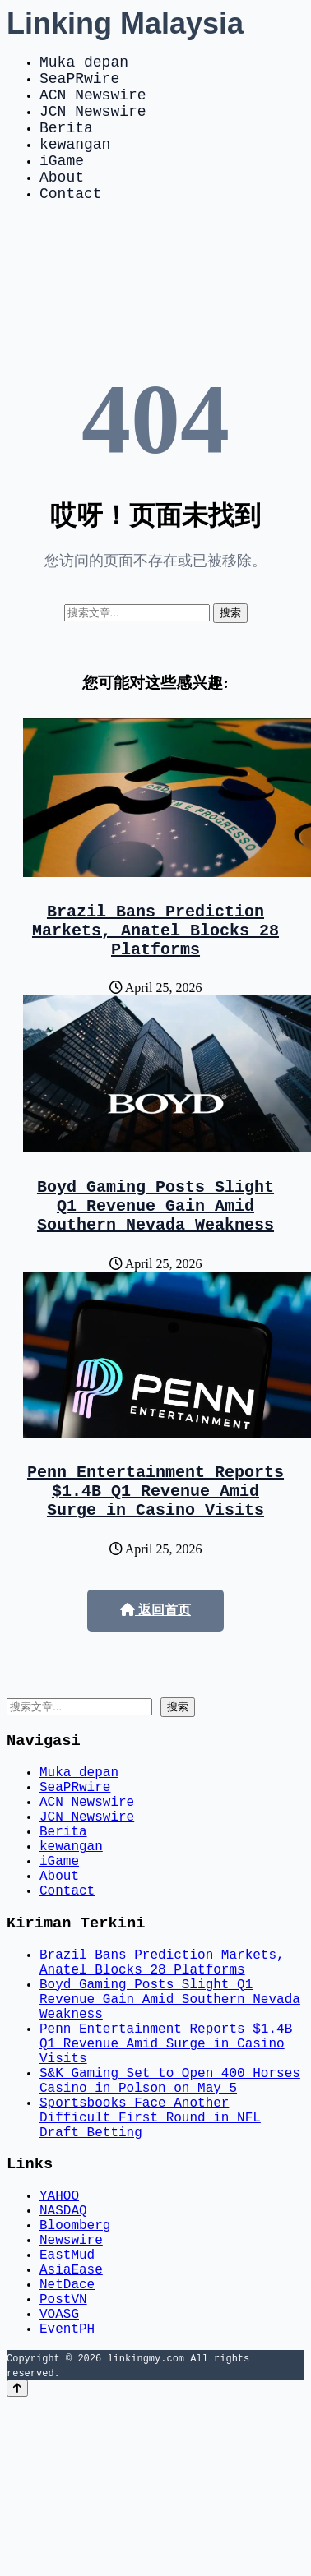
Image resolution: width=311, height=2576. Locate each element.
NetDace (67, 2446)
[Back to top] (17, 2560)
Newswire (71, 2392)
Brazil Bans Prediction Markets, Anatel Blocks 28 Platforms (155, 965)
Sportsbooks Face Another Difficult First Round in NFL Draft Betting (150, 2250)
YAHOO (59, 2338)
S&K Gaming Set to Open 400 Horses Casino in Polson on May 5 (169, 2205)
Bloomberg (74, 2374)
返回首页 (155, 1669)
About (61, 202)
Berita (66, 143)
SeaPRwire (79, 84)
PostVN (63, 2464)
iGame (61, 182)
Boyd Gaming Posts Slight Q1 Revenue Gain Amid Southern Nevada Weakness (155, 1250)
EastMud (67, 2410)
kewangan (74, 163)
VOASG (59, 2482)
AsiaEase (71, 2428)
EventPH (67, 2500)
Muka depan (83, 64)
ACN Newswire (92, 103)
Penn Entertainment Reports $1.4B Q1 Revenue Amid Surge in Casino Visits (155, 1545)
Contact (70, 222)
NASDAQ (63, 2356)
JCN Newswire (92, 123)
